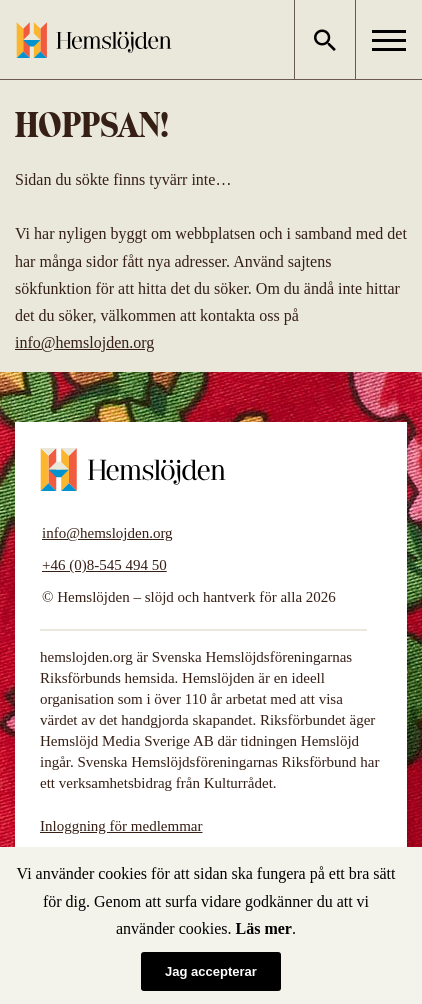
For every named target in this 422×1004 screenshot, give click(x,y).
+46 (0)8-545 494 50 (104, 565)
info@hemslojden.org (84, 342)
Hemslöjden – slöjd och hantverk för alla (94, 40)
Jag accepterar (211, 971)
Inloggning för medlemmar (121, 826)
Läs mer (264, 928)
